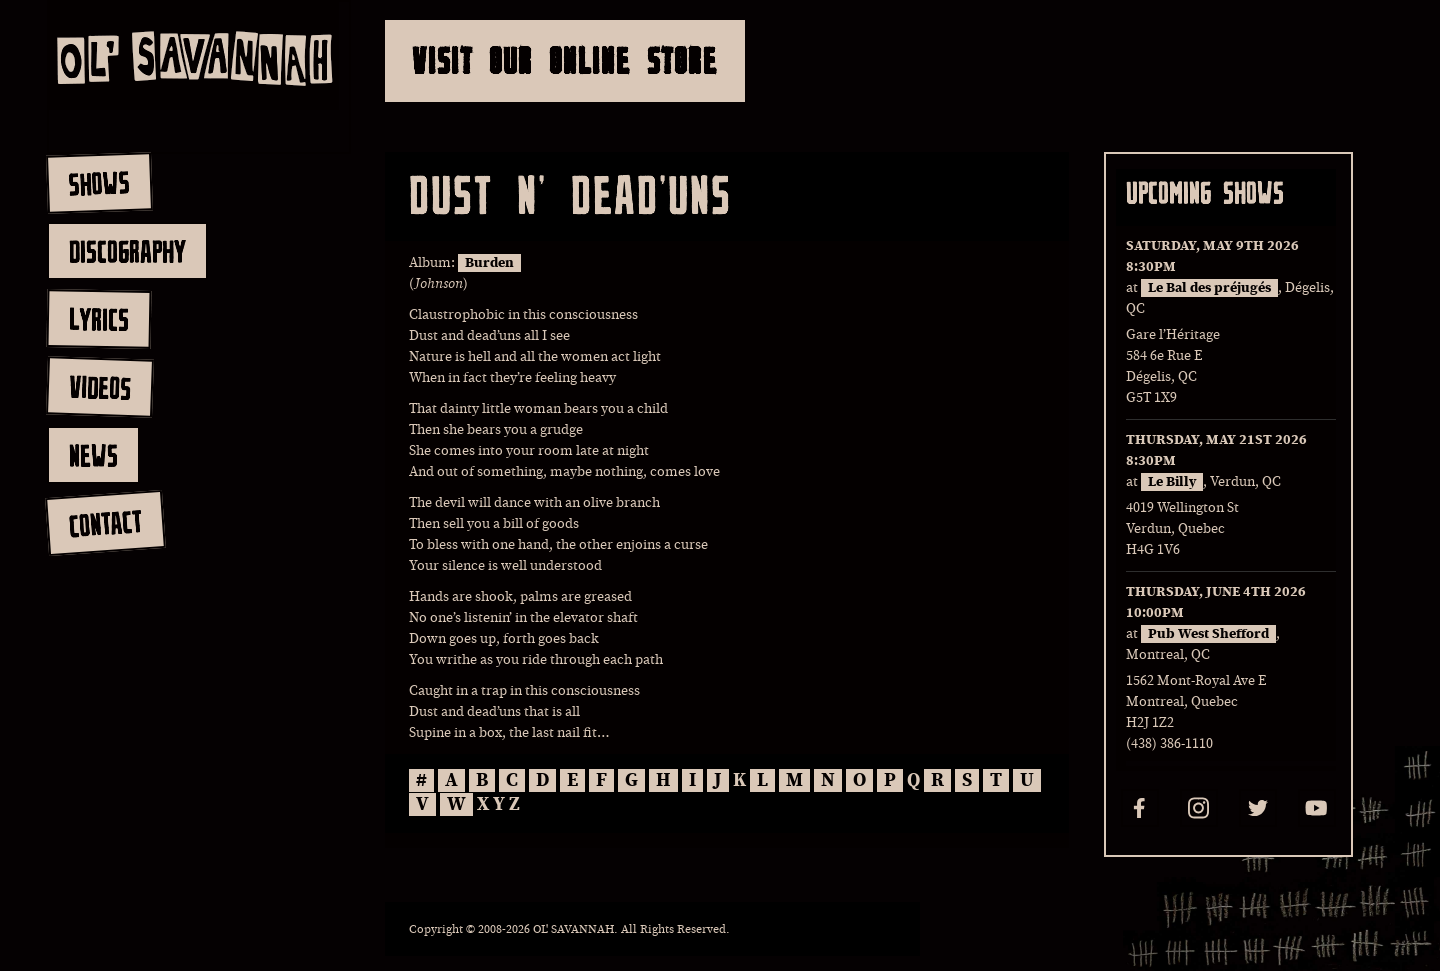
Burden (489, 263)
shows (99, 183)
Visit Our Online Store (565, 60)
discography (127, 251)
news (93, 455)
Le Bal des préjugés (1209, 288)
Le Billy (1172, 482)
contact (104, 523)
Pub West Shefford (1208, 634)
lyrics (98, 318)
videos (99, 387)
